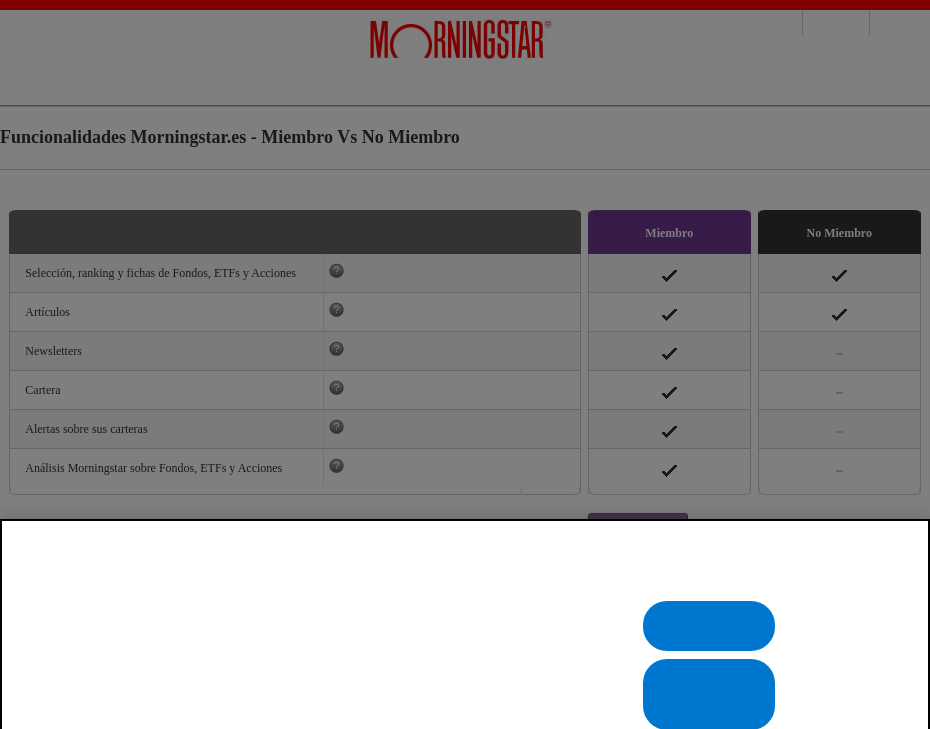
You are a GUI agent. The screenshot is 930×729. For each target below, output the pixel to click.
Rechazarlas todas (709, 646)
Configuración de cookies (709, 588)
